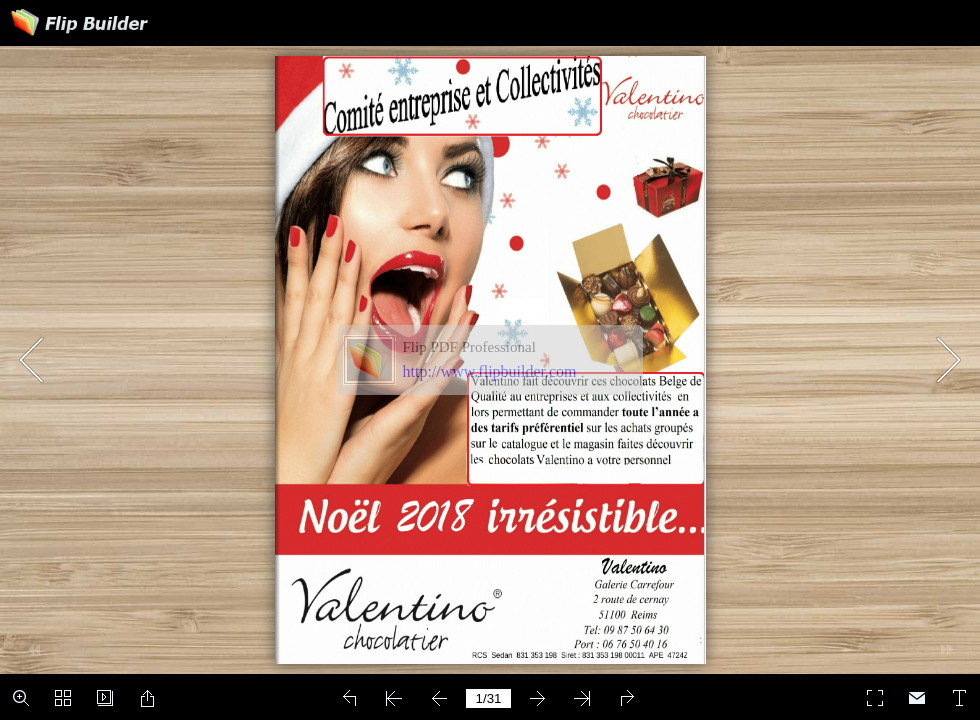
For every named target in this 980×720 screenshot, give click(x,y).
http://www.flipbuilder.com (490, 371)
